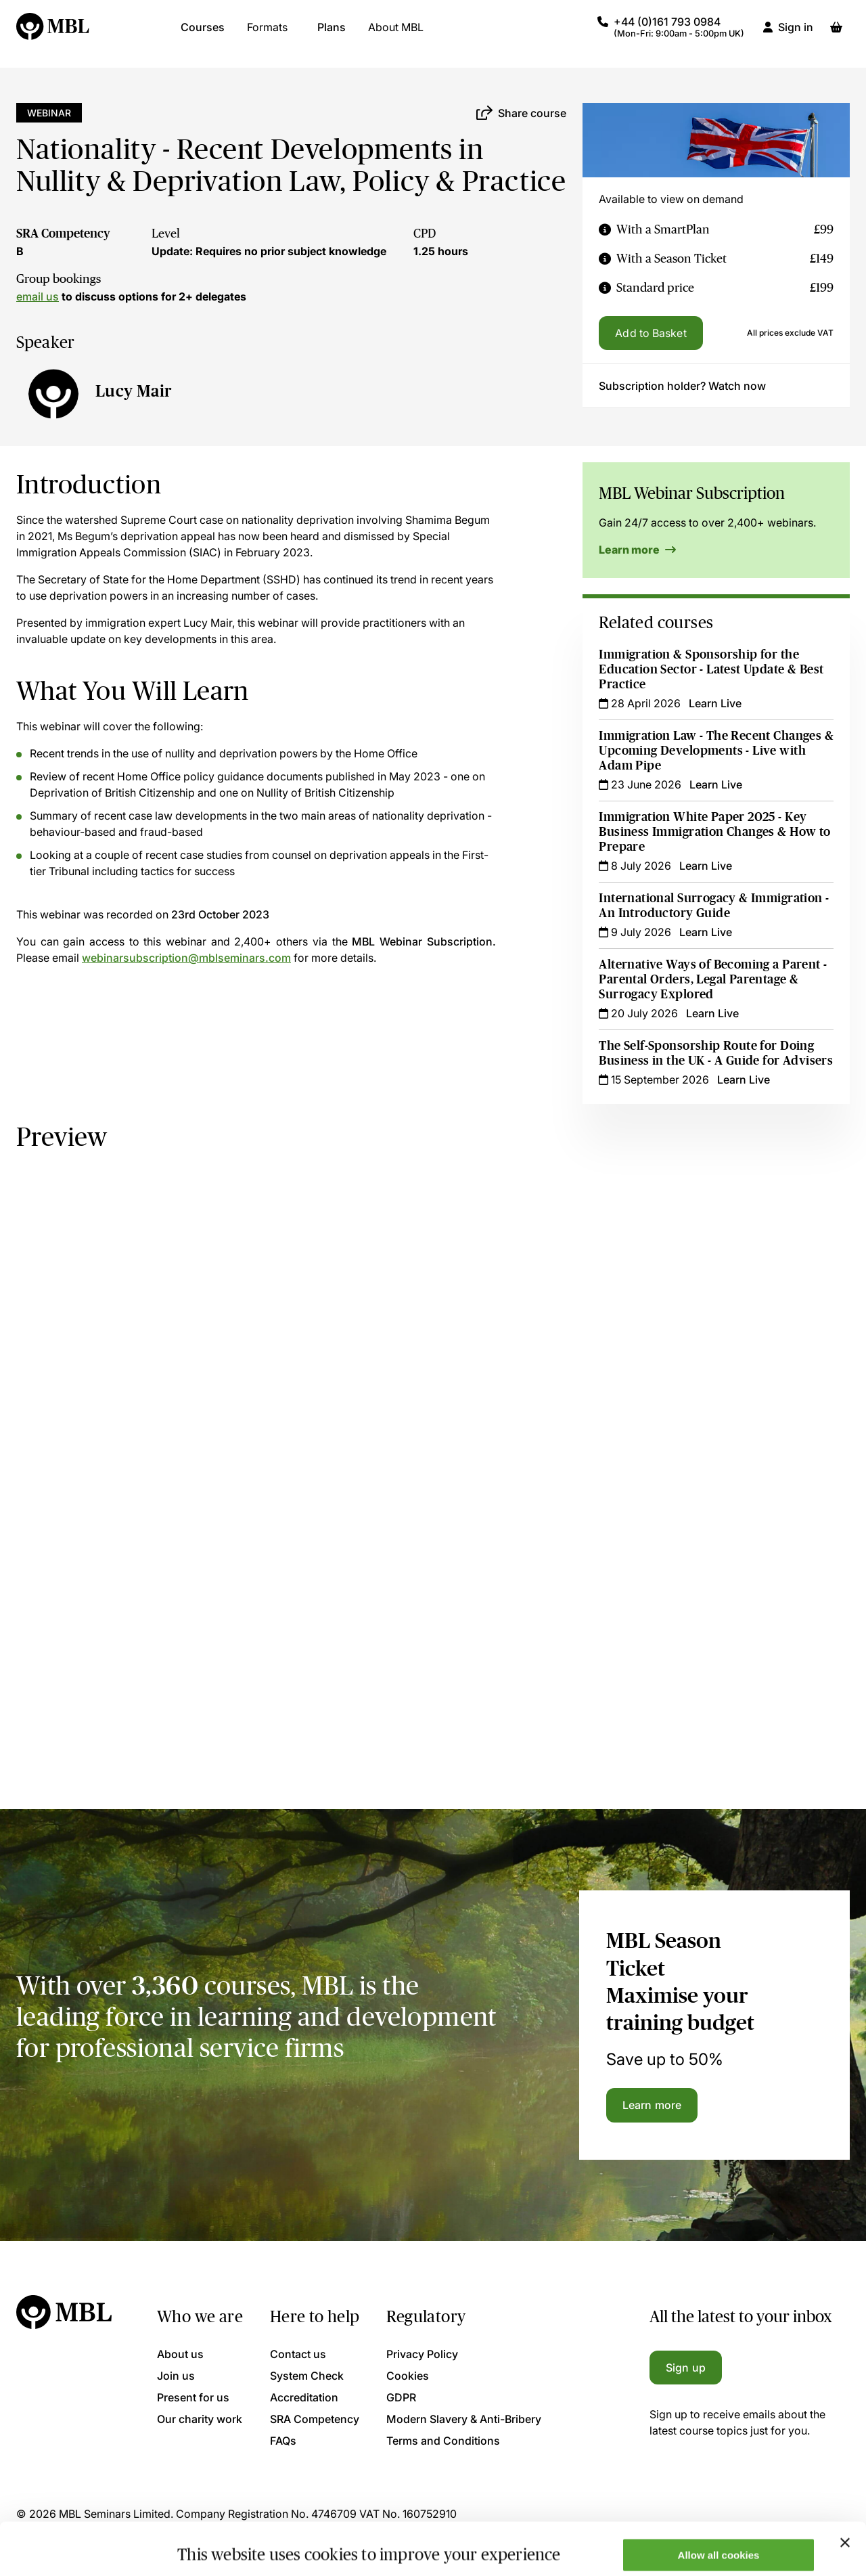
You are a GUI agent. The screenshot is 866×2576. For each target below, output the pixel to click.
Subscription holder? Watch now (682, 386)
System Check (307, 2375)
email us (37, 296)
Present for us (193, 2397)
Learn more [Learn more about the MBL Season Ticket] (651, 2105)
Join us (176, 2375)
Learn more (637, 549)
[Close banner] (845, 2490)
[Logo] (53, 34)
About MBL (396, 34)
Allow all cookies (719, 2502)
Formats (267, 34)
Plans (331, 34)
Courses (203, 34)
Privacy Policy (422, 2354)
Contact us (298, 2354)
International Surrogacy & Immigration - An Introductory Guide (714, 905)
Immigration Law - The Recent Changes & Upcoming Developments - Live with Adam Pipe (716, 750)
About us (180, 2354)
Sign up (686, 2367)
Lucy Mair (134, 391)
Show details (208, 2544)
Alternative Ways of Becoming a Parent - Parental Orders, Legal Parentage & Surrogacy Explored (713, 979)
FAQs (283, 2440)
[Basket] (836, 33)
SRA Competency (63, 233)
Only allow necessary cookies (719, 2542)
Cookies (407, 2375)
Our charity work (199, 2419)
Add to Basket (650, 333)
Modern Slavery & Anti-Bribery (463, 2419)
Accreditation (304, 2397)
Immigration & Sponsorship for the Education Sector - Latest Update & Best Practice (711, 669)
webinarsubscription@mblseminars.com (186, 957)
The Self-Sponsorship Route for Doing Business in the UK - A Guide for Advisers (716, 1053)
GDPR (401, 2397)
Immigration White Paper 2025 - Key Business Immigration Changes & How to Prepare (714, 831)
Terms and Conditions (443, 2440)
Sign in (795, 34)
